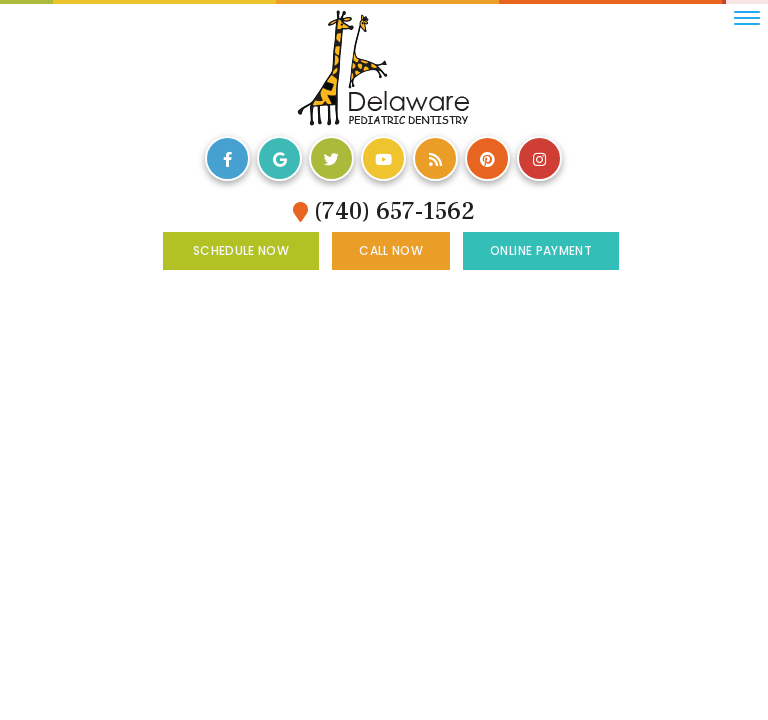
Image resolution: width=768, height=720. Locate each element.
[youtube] (383, 158)
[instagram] (539, 158)
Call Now (391, 250)
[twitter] (331, 158)
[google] (279, 158)
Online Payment (541, 250)
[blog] (435, 158)
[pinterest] (487, 158)
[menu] (747, 18)
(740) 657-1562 (384, 211)
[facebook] (227, 158)
